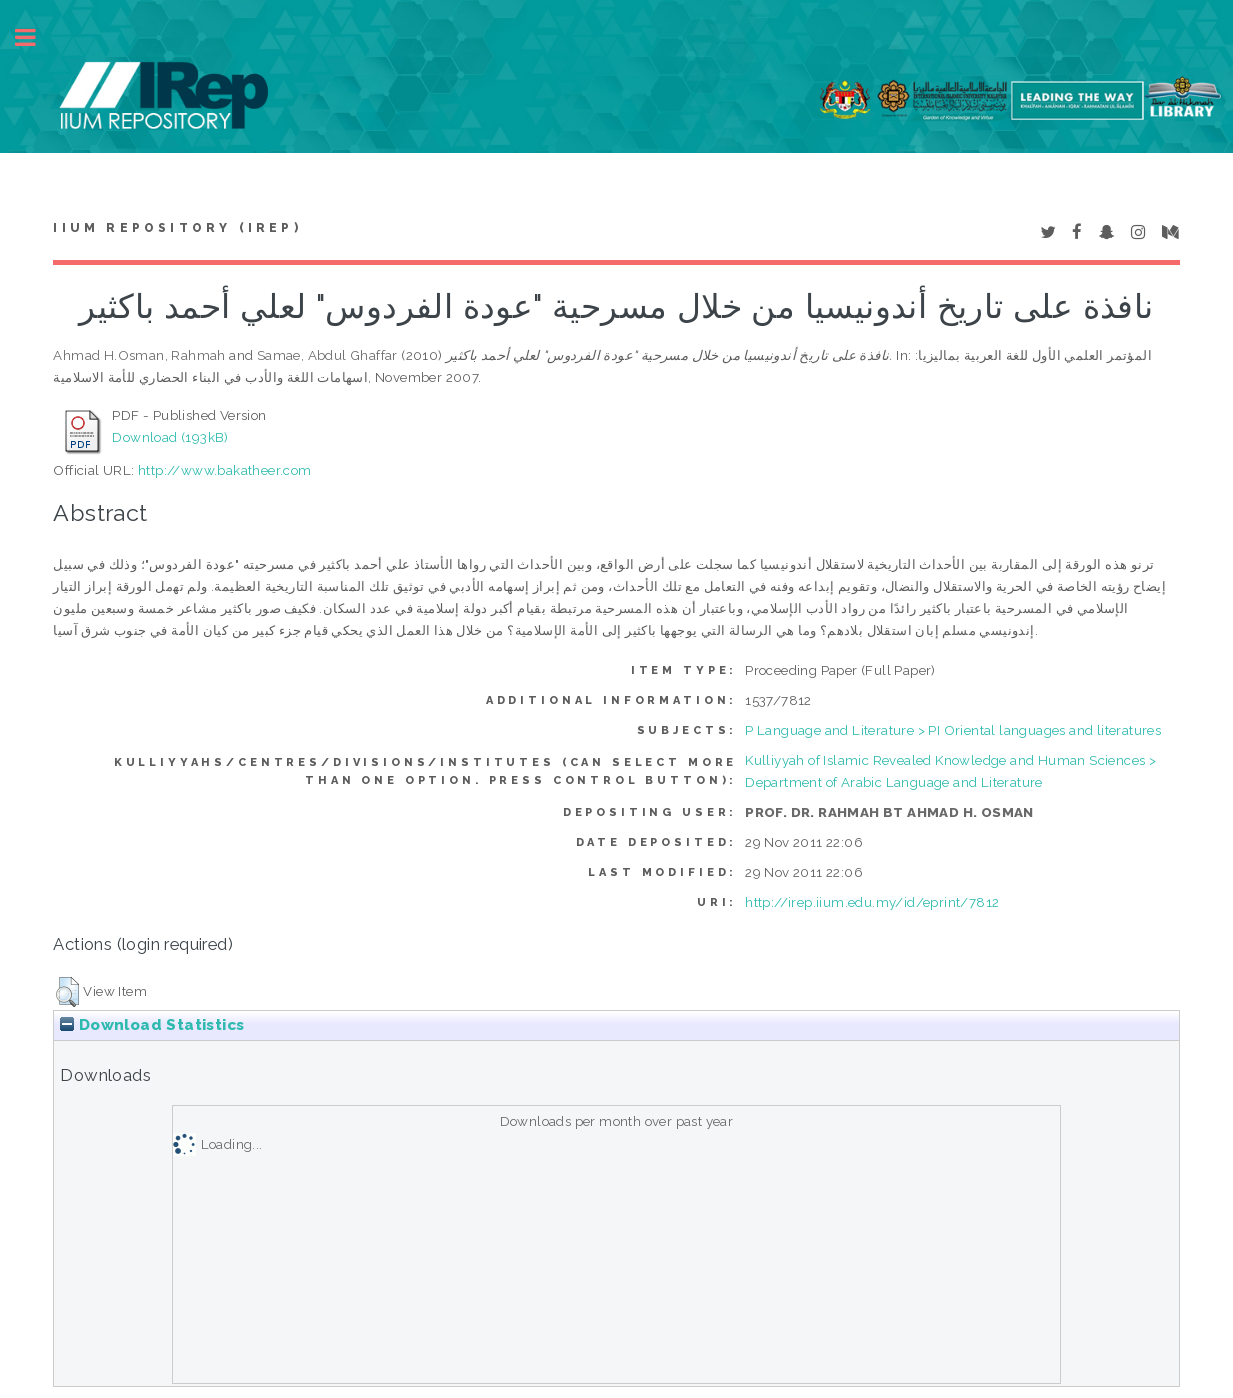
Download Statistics (152, 1025)
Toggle (36, 37)
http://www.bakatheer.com (225, 470)
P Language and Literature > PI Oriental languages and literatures (953, 730)
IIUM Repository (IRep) (177, 228)
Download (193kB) (170, 437)
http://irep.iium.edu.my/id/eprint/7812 (872, 902)
